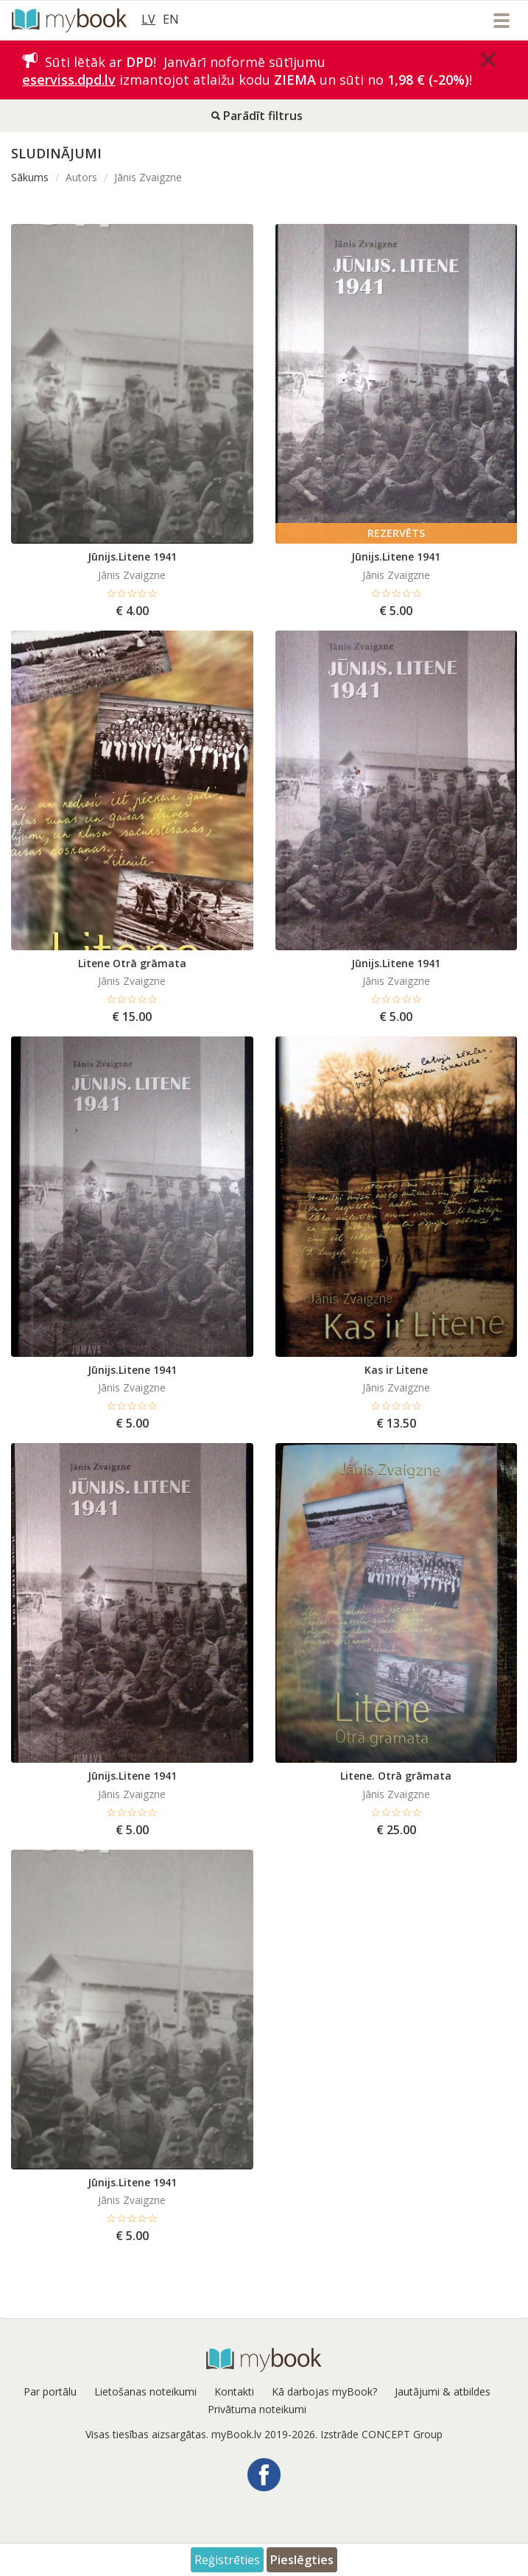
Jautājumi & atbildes (442, 2391)
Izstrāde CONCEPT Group (381, 2434)
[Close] (488, 59)
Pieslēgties (302, 2560)
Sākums (30, 177)
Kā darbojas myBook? (324, 2391)
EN (171, 19)
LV (148, 19)
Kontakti (234, 2391)
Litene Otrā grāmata (132, 963)
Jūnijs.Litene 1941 (132, 557)
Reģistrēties (227, 2560)
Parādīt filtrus (257, 116)
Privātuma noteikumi (257, 2409)
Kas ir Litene (396, 1370)
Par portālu (50, 2391)
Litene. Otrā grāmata (395, 1776)
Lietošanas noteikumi (145, 2391)
